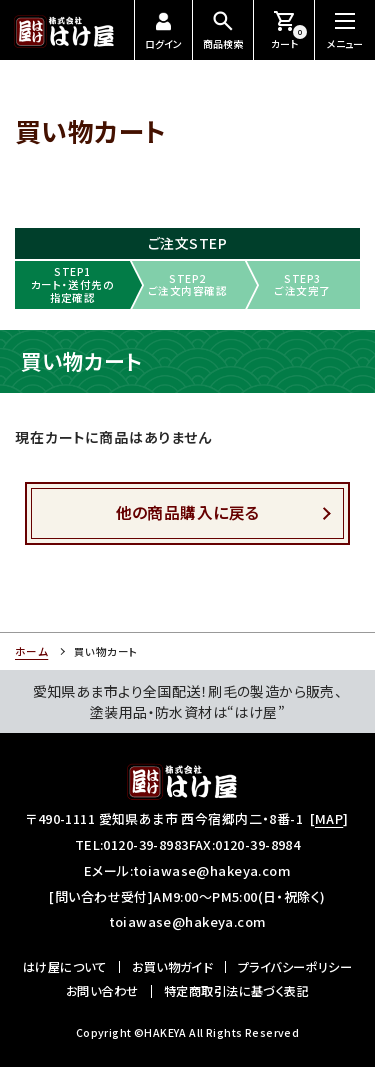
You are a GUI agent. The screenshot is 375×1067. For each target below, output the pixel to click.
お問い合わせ (102, 991)
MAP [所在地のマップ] (329, 818)
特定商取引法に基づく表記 (236, 991)
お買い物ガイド (172, 967)
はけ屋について (65, 967)
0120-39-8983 (145, 844)
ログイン (163, 31)
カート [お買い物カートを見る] (289, 29)
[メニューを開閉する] (345, 30)
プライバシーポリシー (295, 967)
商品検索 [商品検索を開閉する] (223, 29)
